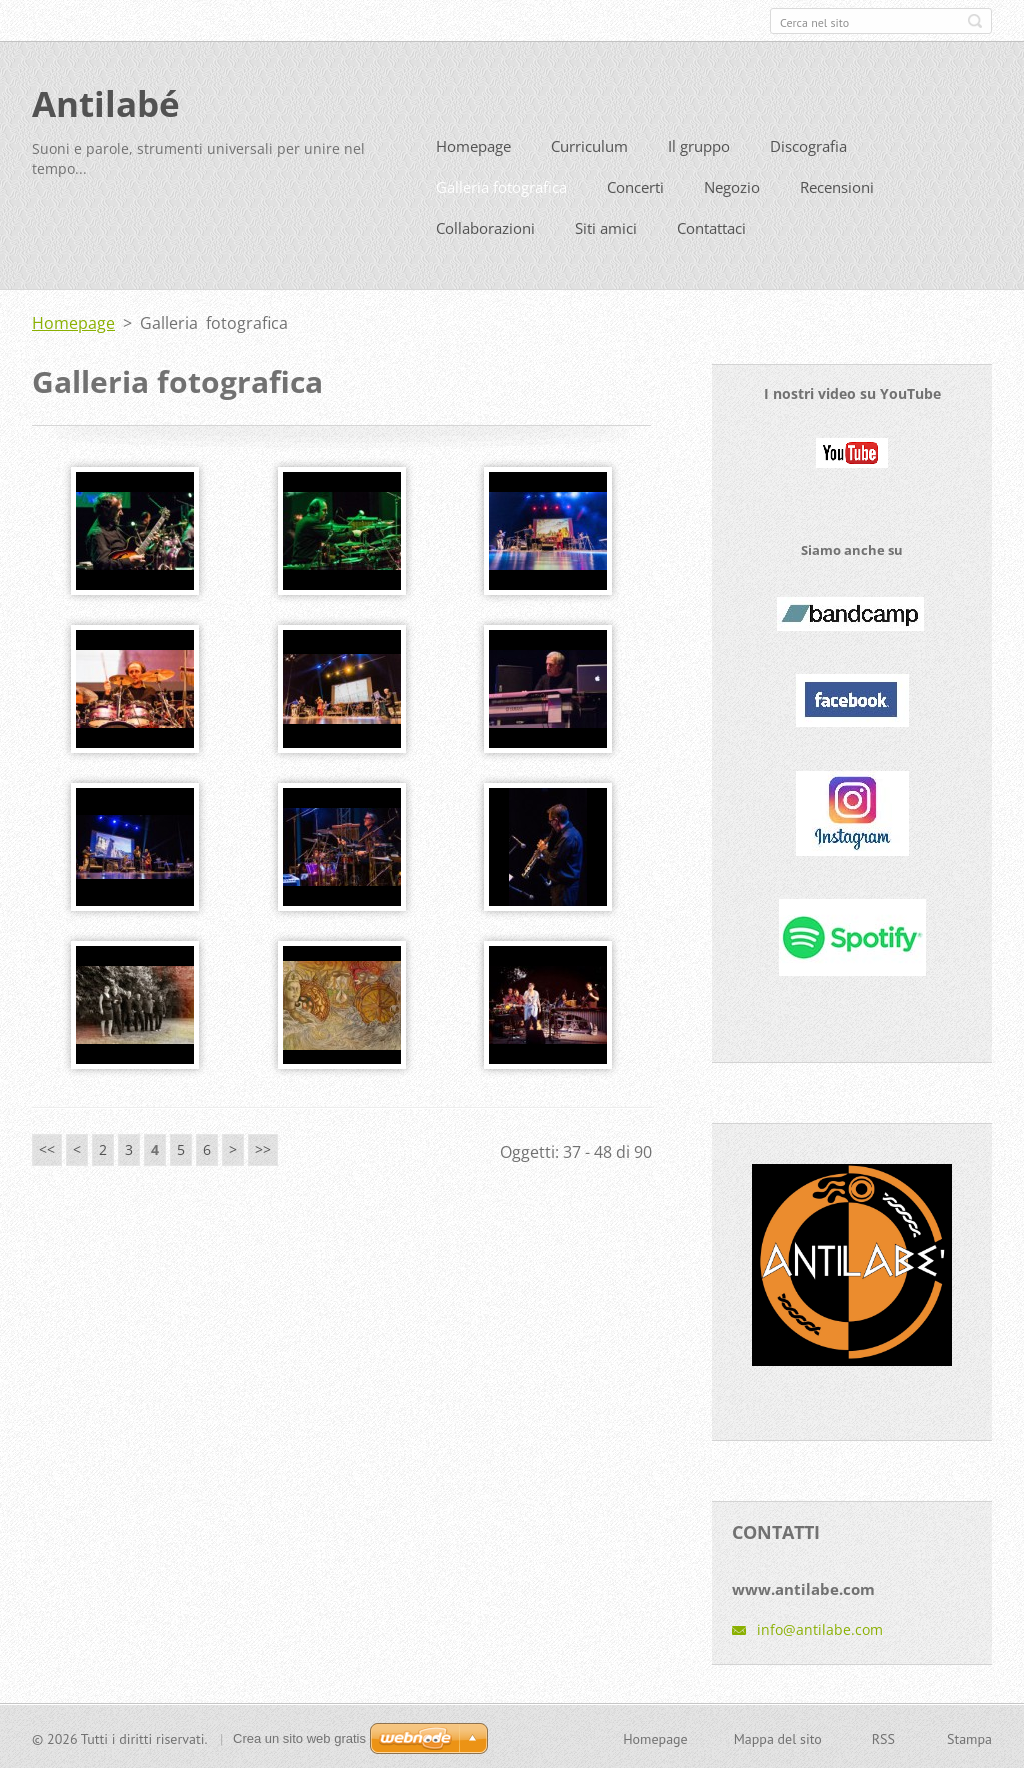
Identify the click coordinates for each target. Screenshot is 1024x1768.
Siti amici (606, 227)
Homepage (473, 145)
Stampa (969, 1737)
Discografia (808, 145)
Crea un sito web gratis (299, 1736)
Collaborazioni (485, 227)
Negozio (732, 186)
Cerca (975, 21)
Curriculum (589, 145)
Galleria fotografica (501, 186)
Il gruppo (699, 145)
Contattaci (711, 227)
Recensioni (837, 186)
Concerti (635, 186)
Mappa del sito (778, 1737)
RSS (883, 1737)
